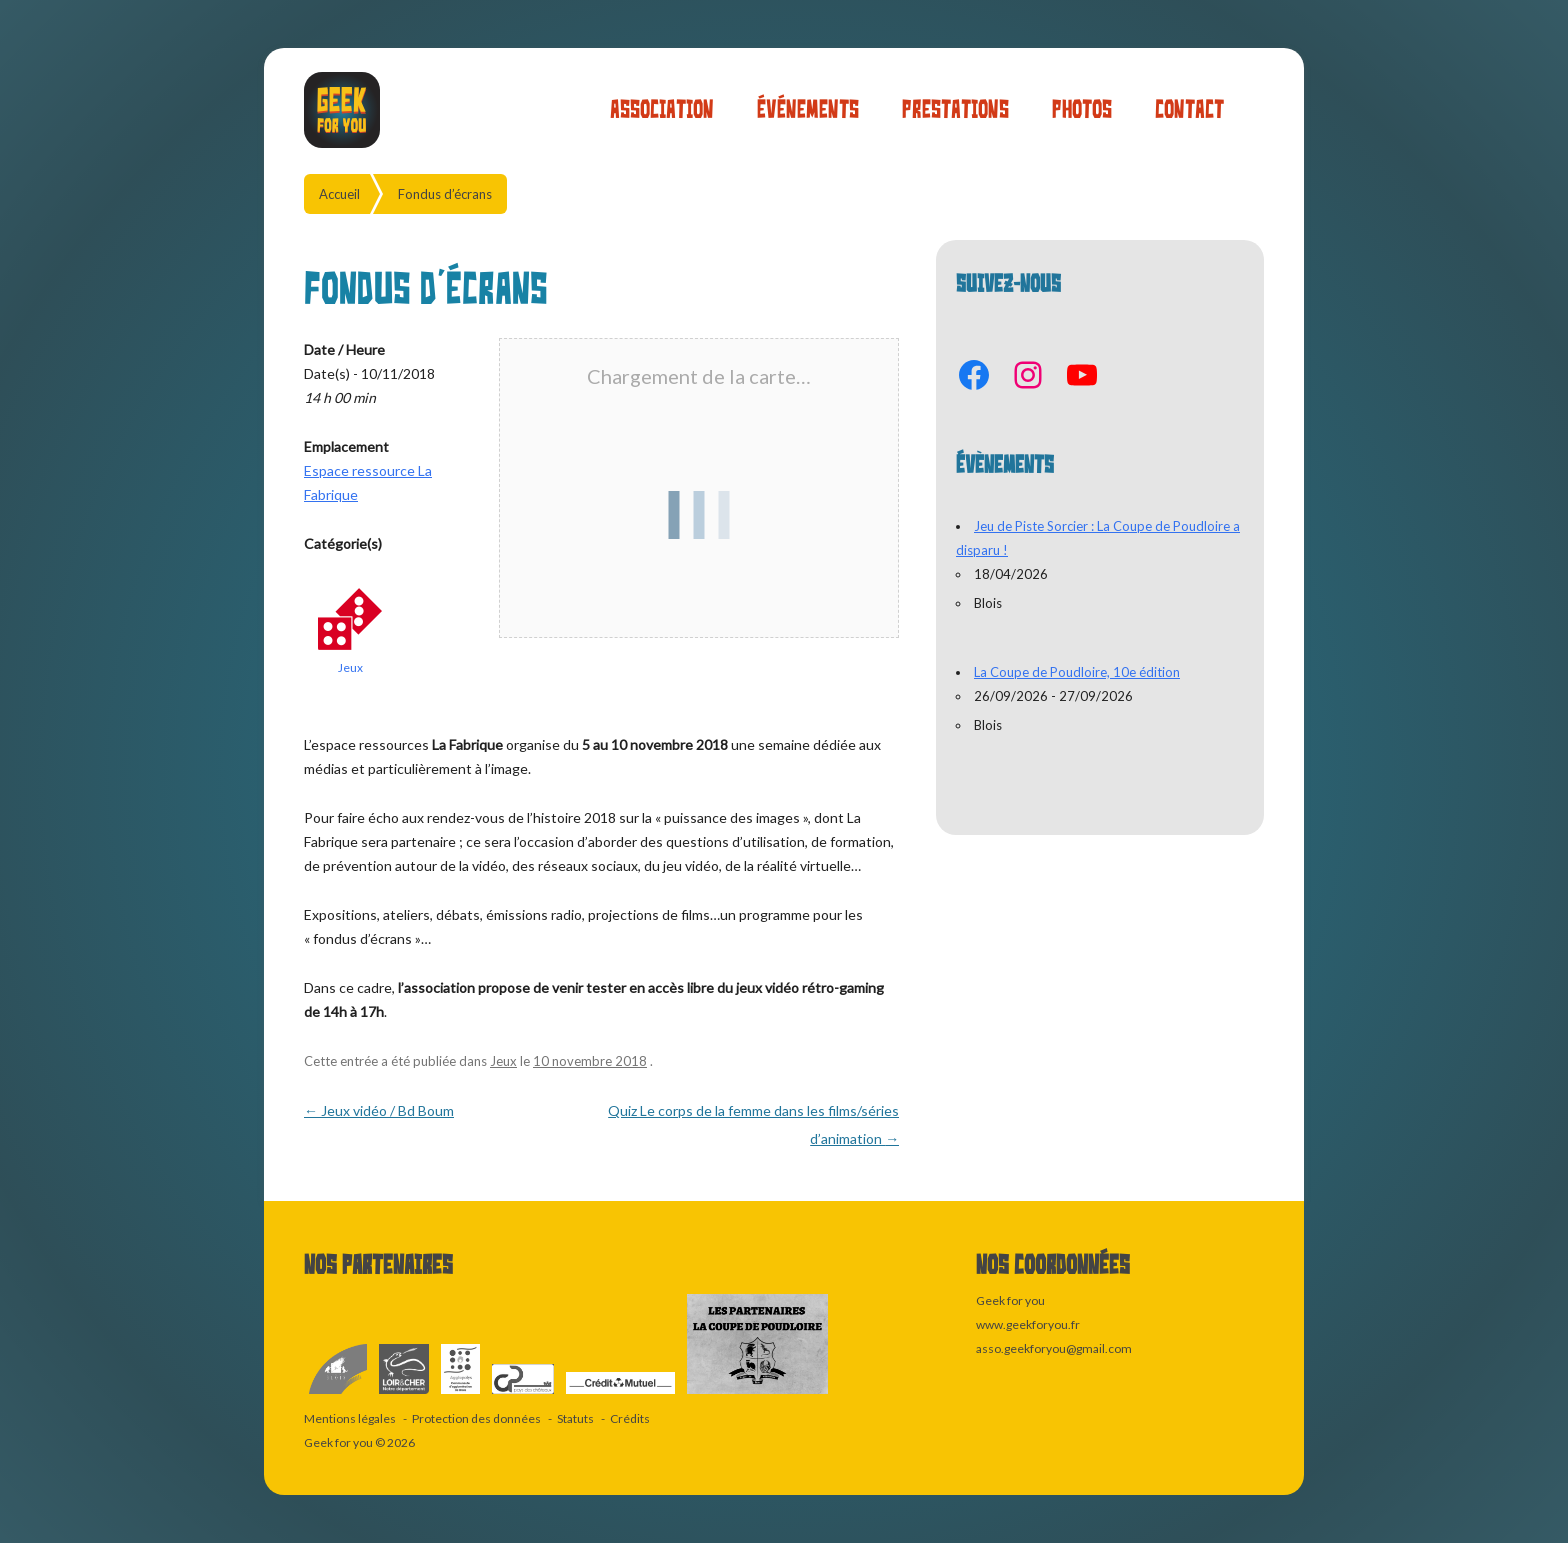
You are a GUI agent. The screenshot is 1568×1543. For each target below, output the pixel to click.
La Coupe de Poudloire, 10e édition (1077, 672)
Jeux (350, 667)
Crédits (630, 1418)
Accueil (339, 194)
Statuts (575, 1418)
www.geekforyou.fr (1028, 1324)
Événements (808, 109)
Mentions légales (350, 1418)
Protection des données (476, 1418)
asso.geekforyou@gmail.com (1054, 1348)
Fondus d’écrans (445, 194)
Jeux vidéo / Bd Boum (379, 1110)
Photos (1082, 109)
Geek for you (338, 1442)
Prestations (955, 109)
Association (662, 109)
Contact (1189, 109)
